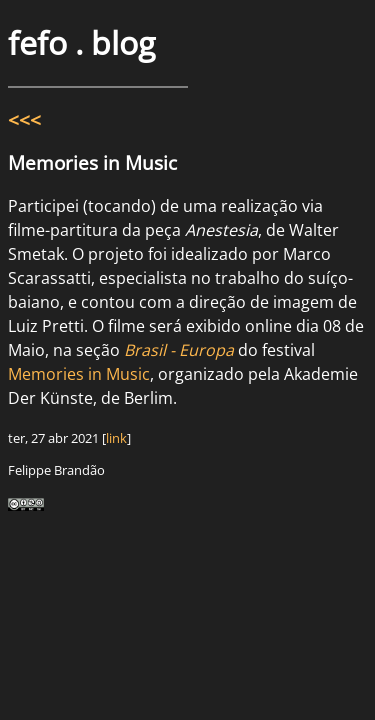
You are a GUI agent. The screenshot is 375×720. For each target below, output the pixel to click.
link (116, 438)
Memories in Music (79, 374)
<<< (24, 119)
